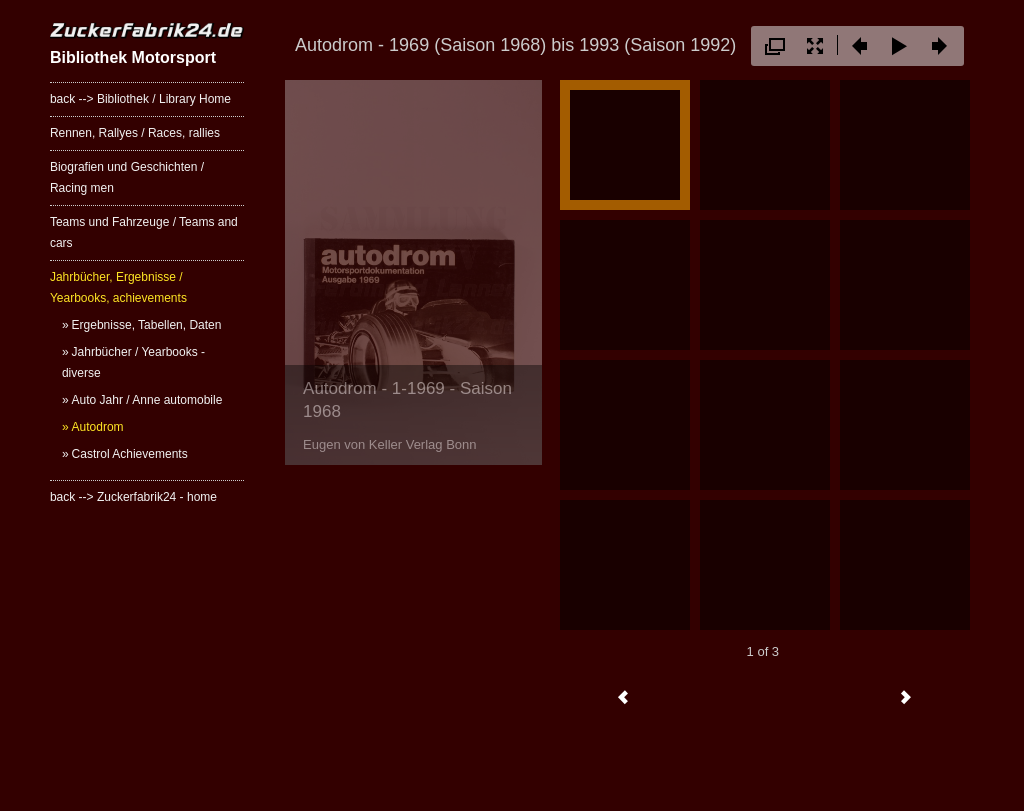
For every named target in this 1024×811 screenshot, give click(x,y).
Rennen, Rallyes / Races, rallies (135, 133)
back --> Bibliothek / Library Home (140, 99)
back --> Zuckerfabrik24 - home (133, 497)
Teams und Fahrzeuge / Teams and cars (144, 232)
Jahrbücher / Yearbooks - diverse (133, 362)
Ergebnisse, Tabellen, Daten (147, 325)
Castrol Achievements (130, 454)
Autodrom (98, 427)
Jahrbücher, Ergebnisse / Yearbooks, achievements (118, 287)
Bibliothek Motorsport (133, 57)
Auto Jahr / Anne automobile (147, 400)
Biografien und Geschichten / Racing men (127, 177)
